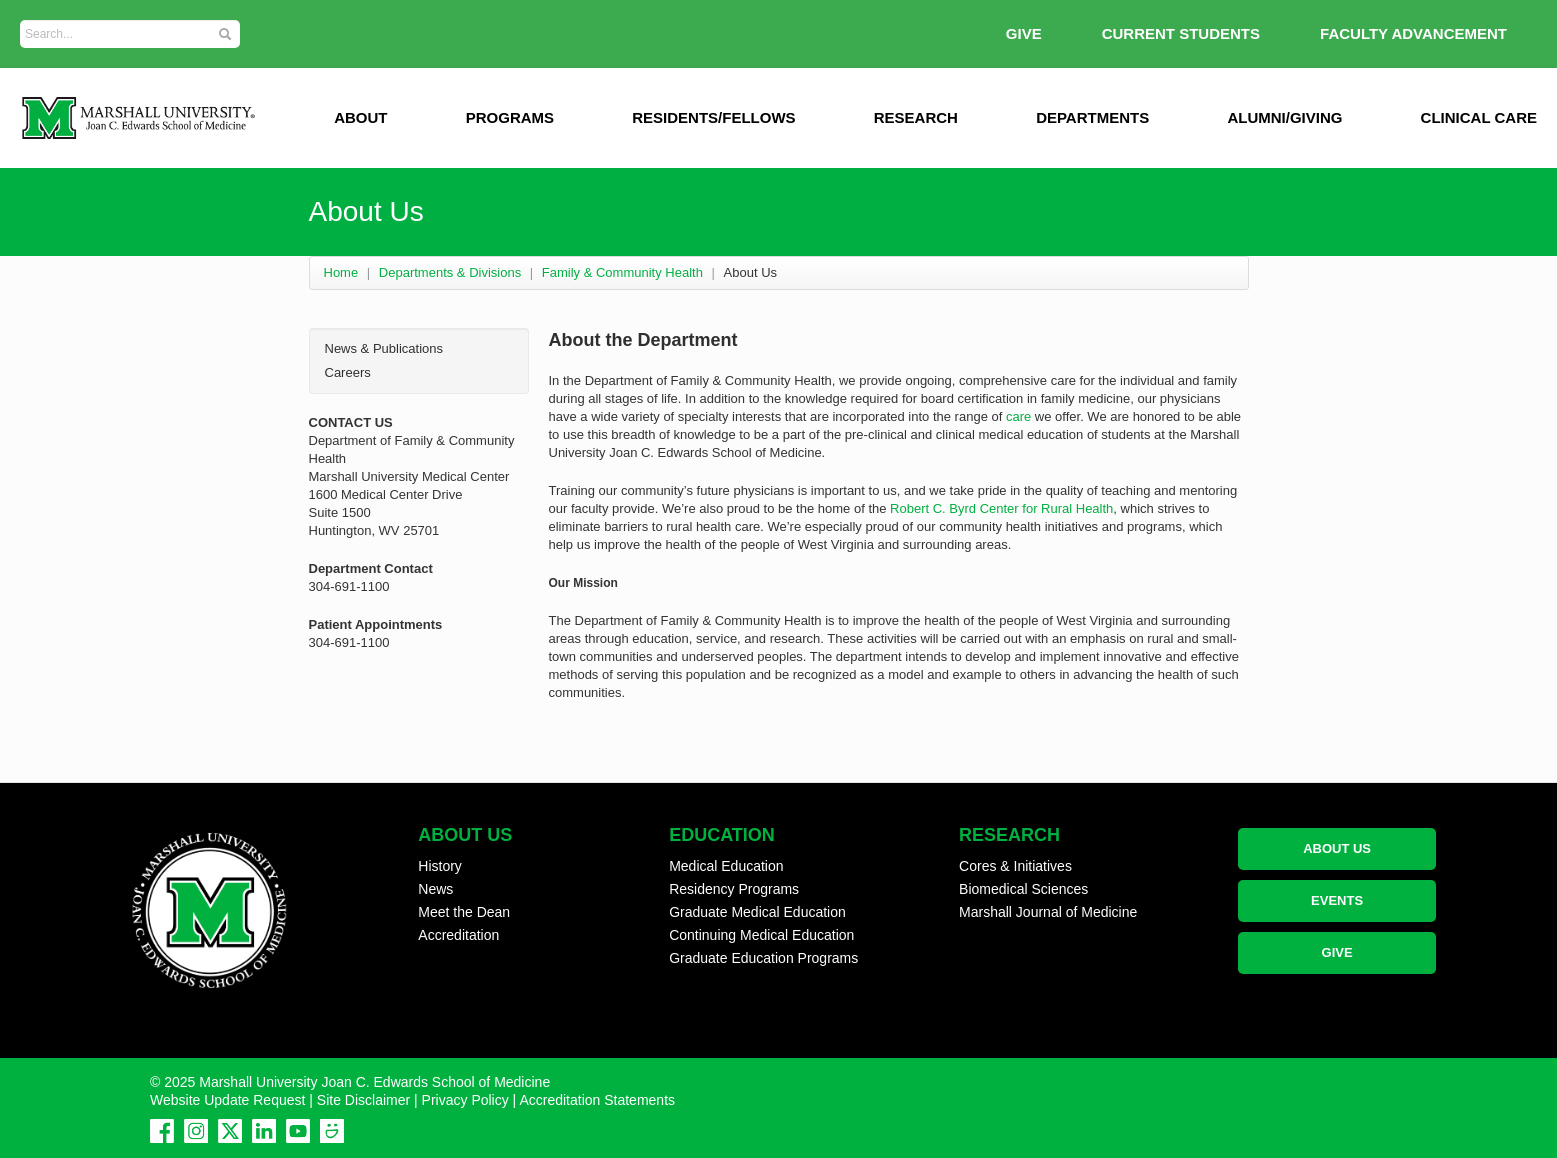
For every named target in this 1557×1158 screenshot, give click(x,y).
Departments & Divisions (450, 272)
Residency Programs (734, 889)
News (435, 889)
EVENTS (1337, 900)
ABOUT (360, 117)
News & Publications (384, 348)
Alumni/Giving (1284, 117)
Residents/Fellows (713, 117)
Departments (1092, 117)
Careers (348, 372)
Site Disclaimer (363, 1100)
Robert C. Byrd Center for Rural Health (1001, 508)
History (440, 866)
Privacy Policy (465, 1100)
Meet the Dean (464, 912)
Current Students (1181, 33)
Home (341, 272)
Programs (510, 117)
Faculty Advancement (1413, 33)
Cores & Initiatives (1015, 866)
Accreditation (458, 935)
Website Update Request (227, 1100)
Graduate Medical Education (757, 912)
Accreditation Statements (597, 1100)
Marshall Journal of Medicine (1048, 912)
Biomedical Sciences (1023, 889)
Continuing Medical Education (761, 935)
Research (916, 117)
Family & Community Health (622, 272)
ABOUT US (1337, 848)
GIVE (1024, 33)
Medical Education (726, 866)
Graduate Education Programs (763, 958)
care (1018, 416)
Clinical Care (1479, 117)
